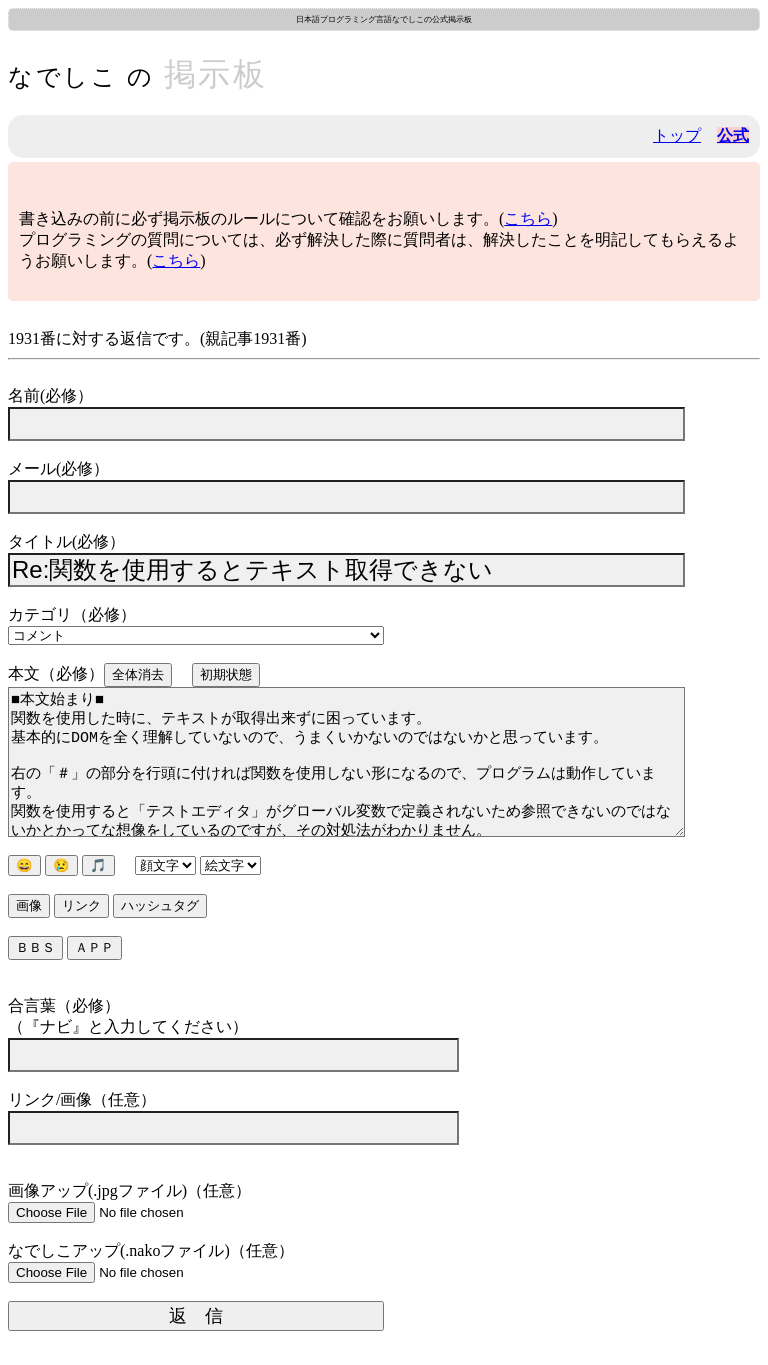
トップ (677, 135)
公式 (733, 135)
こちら (528, 218)
